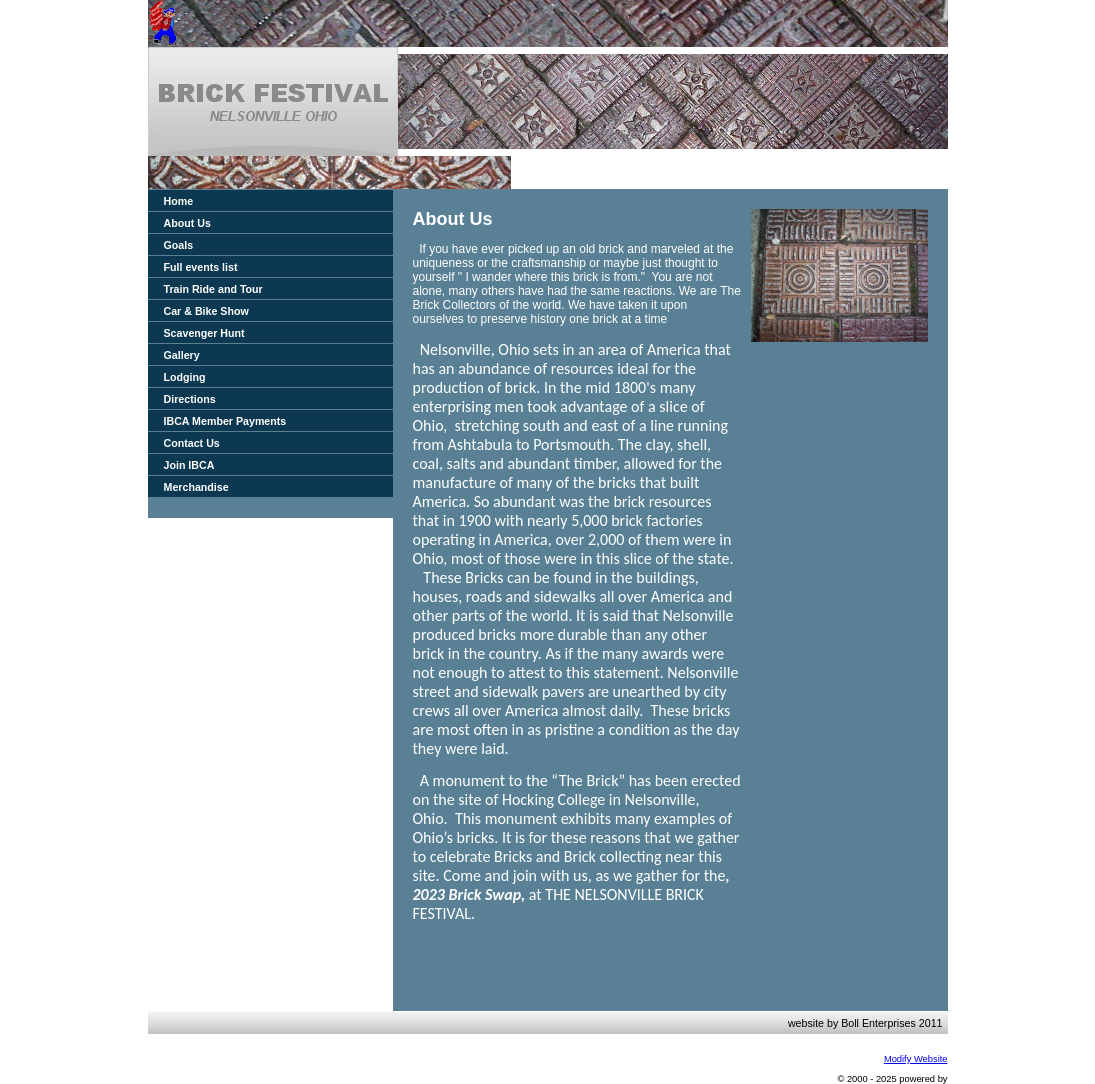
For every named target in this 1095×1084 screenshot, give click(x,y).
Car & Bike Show (206, 311)
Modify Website (916, 1059)
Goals (179, 245)
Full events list (201, 267)
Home (179, 201)
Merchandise (196, 487)
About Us (187, 223)
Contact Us (192, 443)
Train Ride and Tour (213, 289)
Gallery (182, 355)
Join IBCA (189, 465)
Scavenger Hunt (204, 333)
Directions (190, 399)
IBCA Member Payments (225, 421)
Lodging (185, 377)
